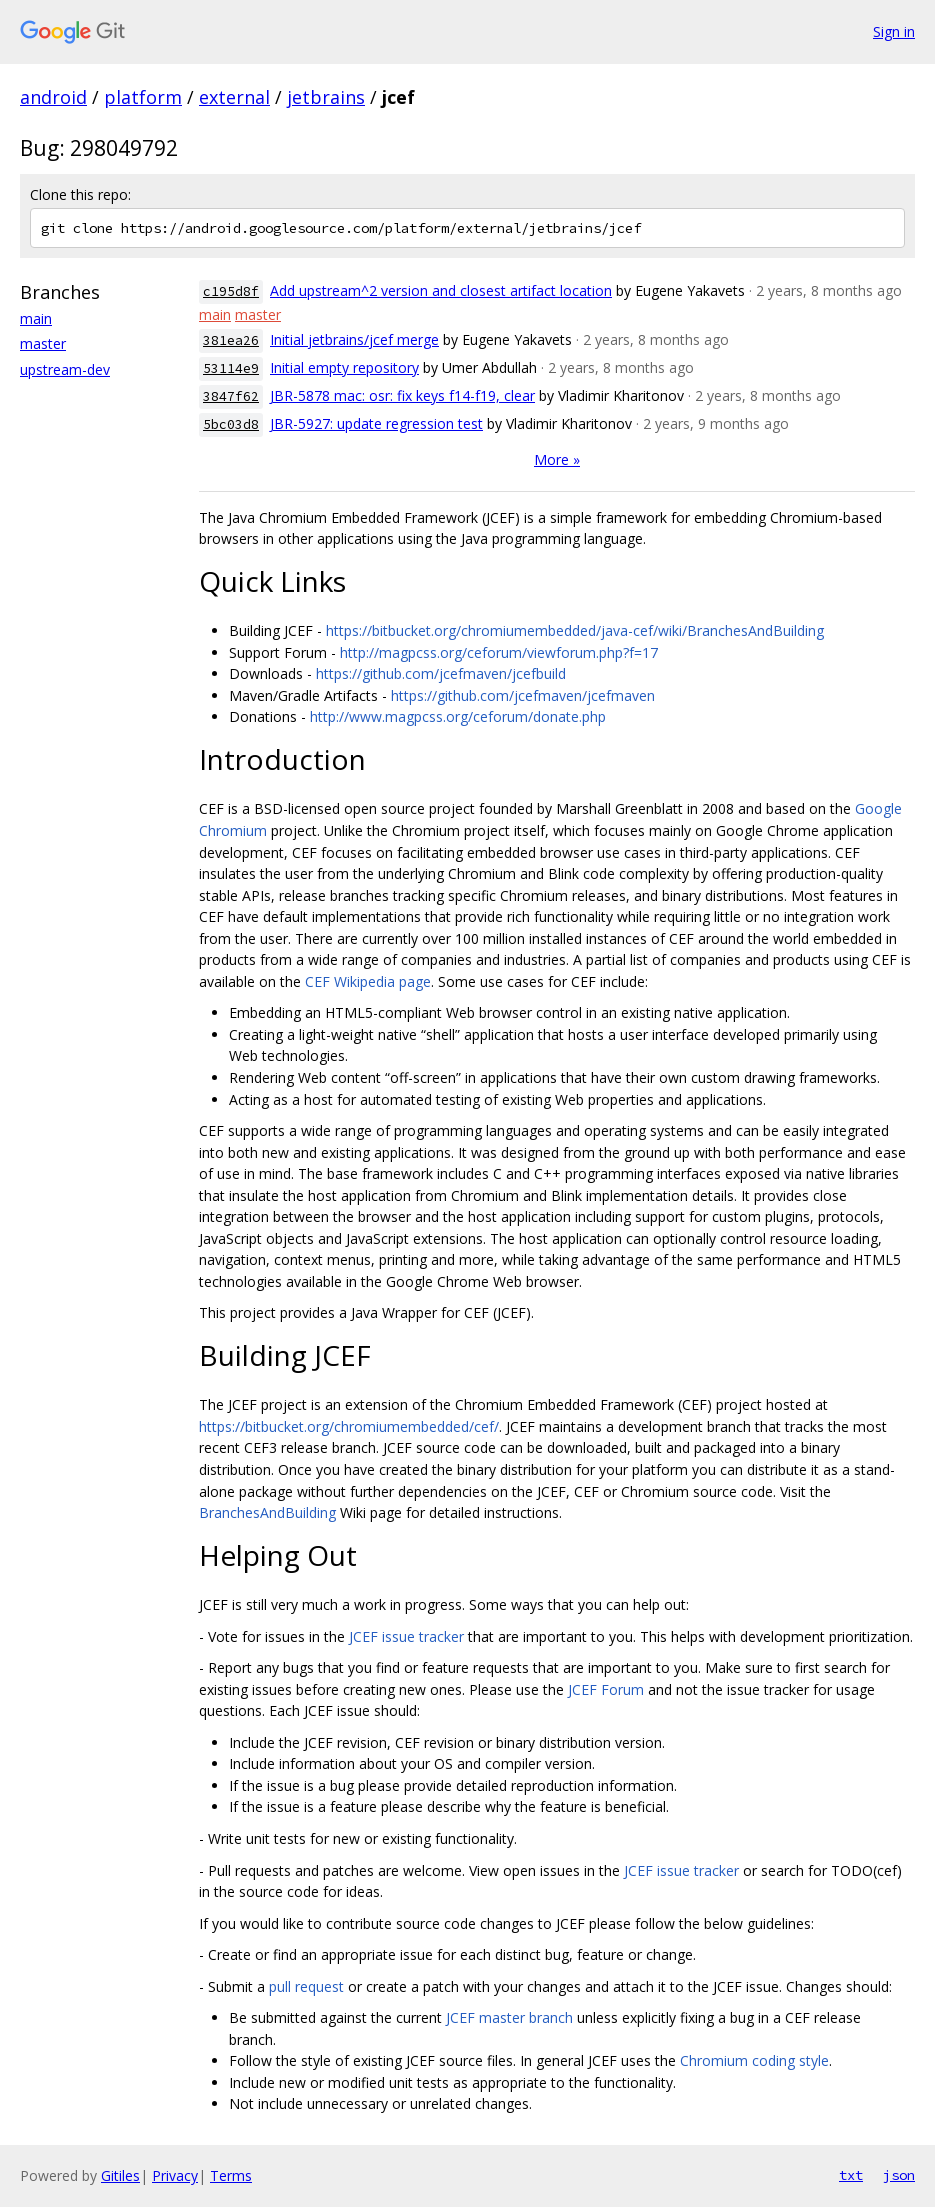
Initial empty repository (344, 367)
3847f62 (231, 396)
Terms (231, 2175)
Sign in (894, 31)
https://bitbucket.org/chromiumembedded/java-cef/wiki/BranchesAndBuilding (575, 630)
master (43, 343)
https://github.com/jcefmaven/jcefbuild (441, 673)
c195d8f (231, 291)
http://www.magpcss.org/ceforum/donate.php (458, 716)
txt (851, 2175)
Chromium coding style (754, 2060)
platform (143, 97)
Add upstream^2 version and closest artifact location (441, 290)
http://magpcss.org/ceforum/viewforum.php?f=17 (499, 652)
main (36, 318)
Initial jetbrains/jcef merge (354, 339)
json (899, 2175)
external (234, 97)
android (53, 97)
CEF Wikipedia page (368, 981)
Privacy (175, 2175)
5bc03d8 (231, 424)
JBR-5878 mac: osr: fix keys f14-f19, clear (402, 395)
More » (557, 459)
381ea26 (231, 340)
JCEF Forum (606, 1689)
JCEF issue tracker (406, 1636)
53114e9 (231, 368)
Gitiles (120, 2175)
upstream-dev (65, 369)
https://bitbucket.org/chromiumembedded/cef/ (349, 1426)
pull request (306, 1986)
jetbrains (326, 97)
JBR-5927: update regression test (376, 423)
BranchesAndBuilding (267, 1512)
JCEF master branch (509, 2017)
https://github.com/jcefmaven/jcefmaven (523, 695)
